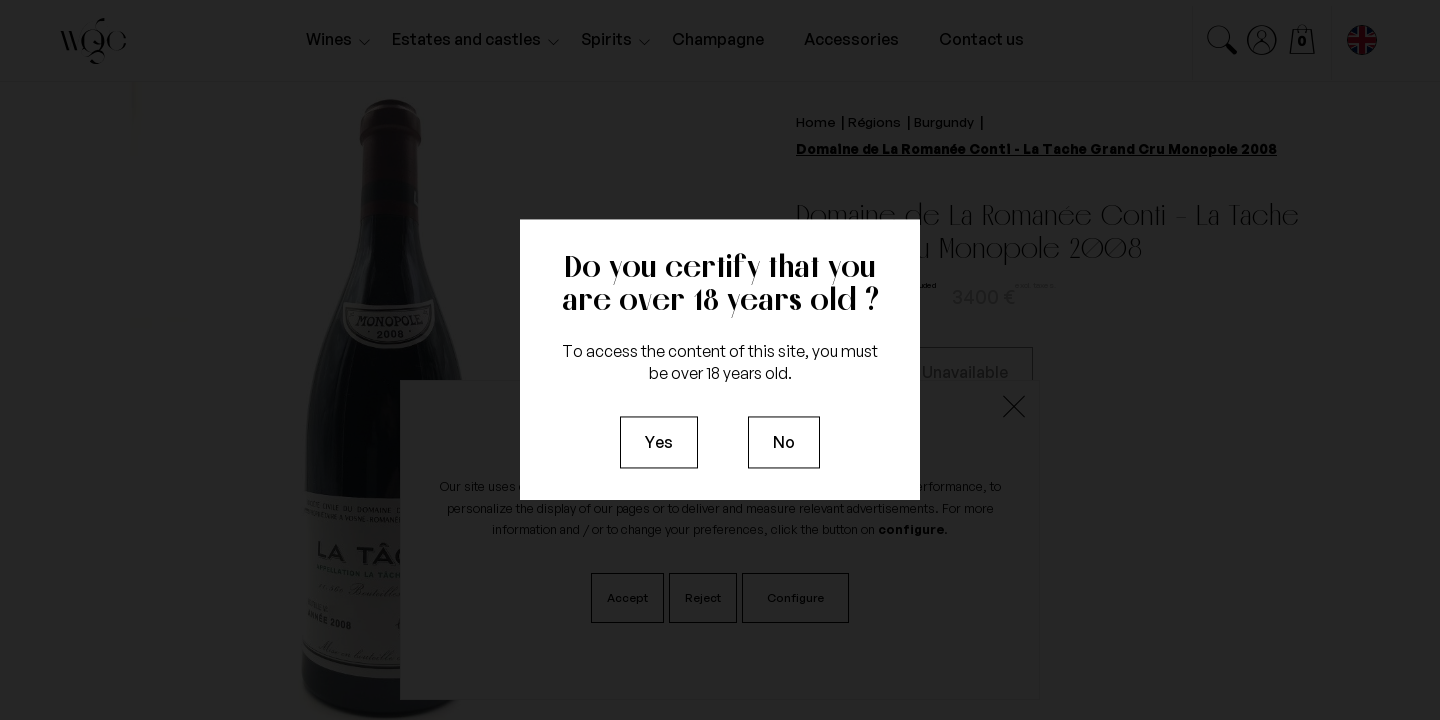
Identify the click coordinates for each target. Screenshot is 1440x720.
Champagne (718, 39)
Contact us (981, 39)
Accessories (851, 39)
